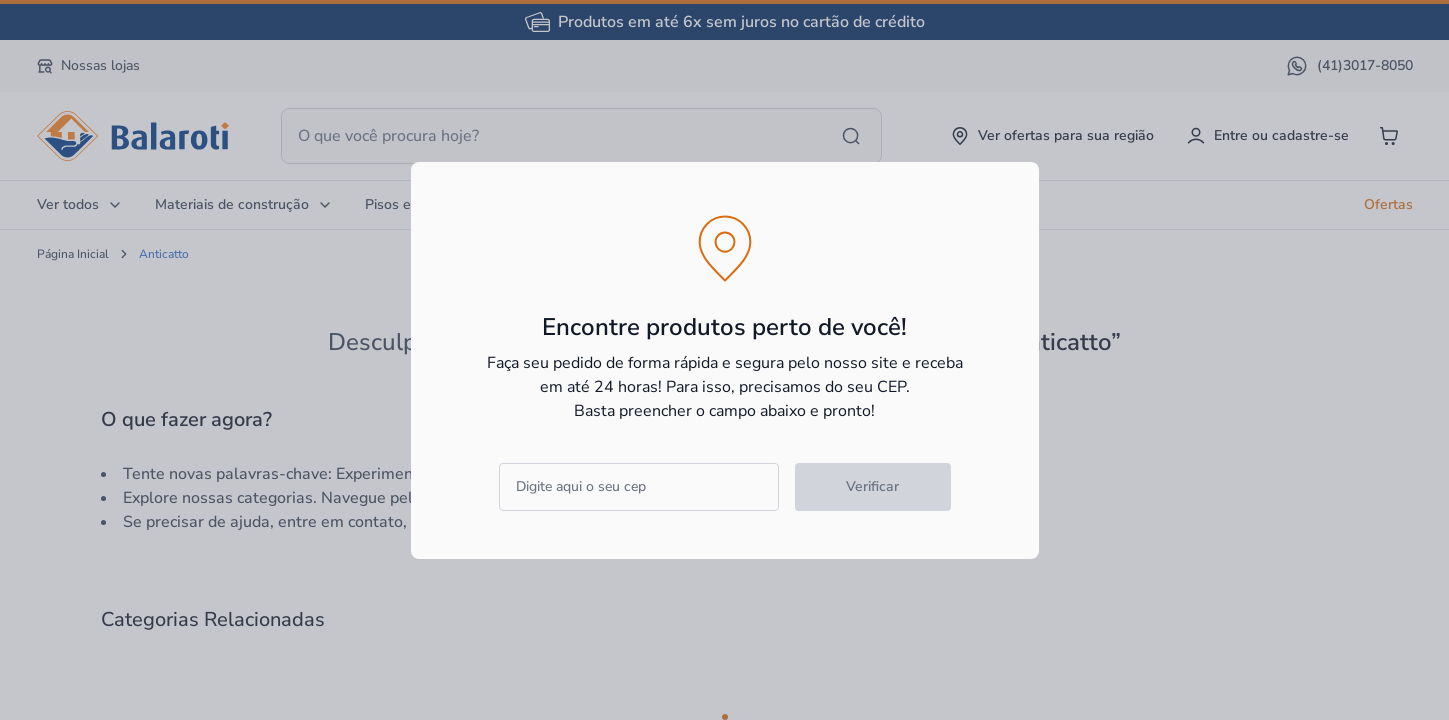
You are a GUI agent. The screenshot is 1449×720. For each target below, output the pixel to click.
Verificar (872, 486)
